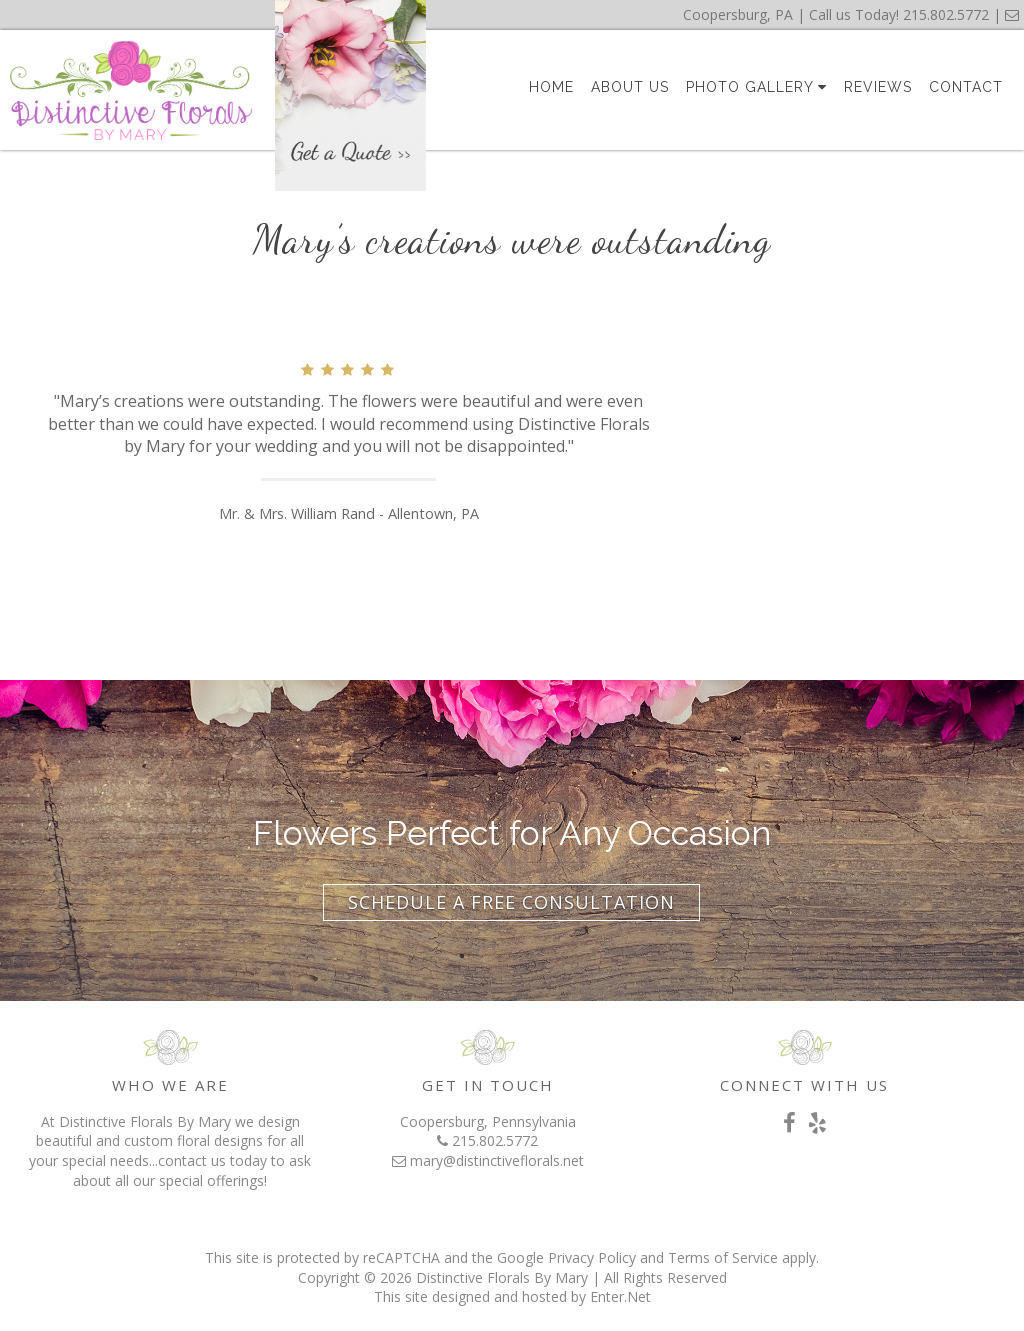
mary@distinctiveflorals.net (497, 1160)
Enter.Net (620, 1296)
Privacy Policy (592, 1257)
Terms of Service (723, 1257)
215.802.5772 (946, 14)
